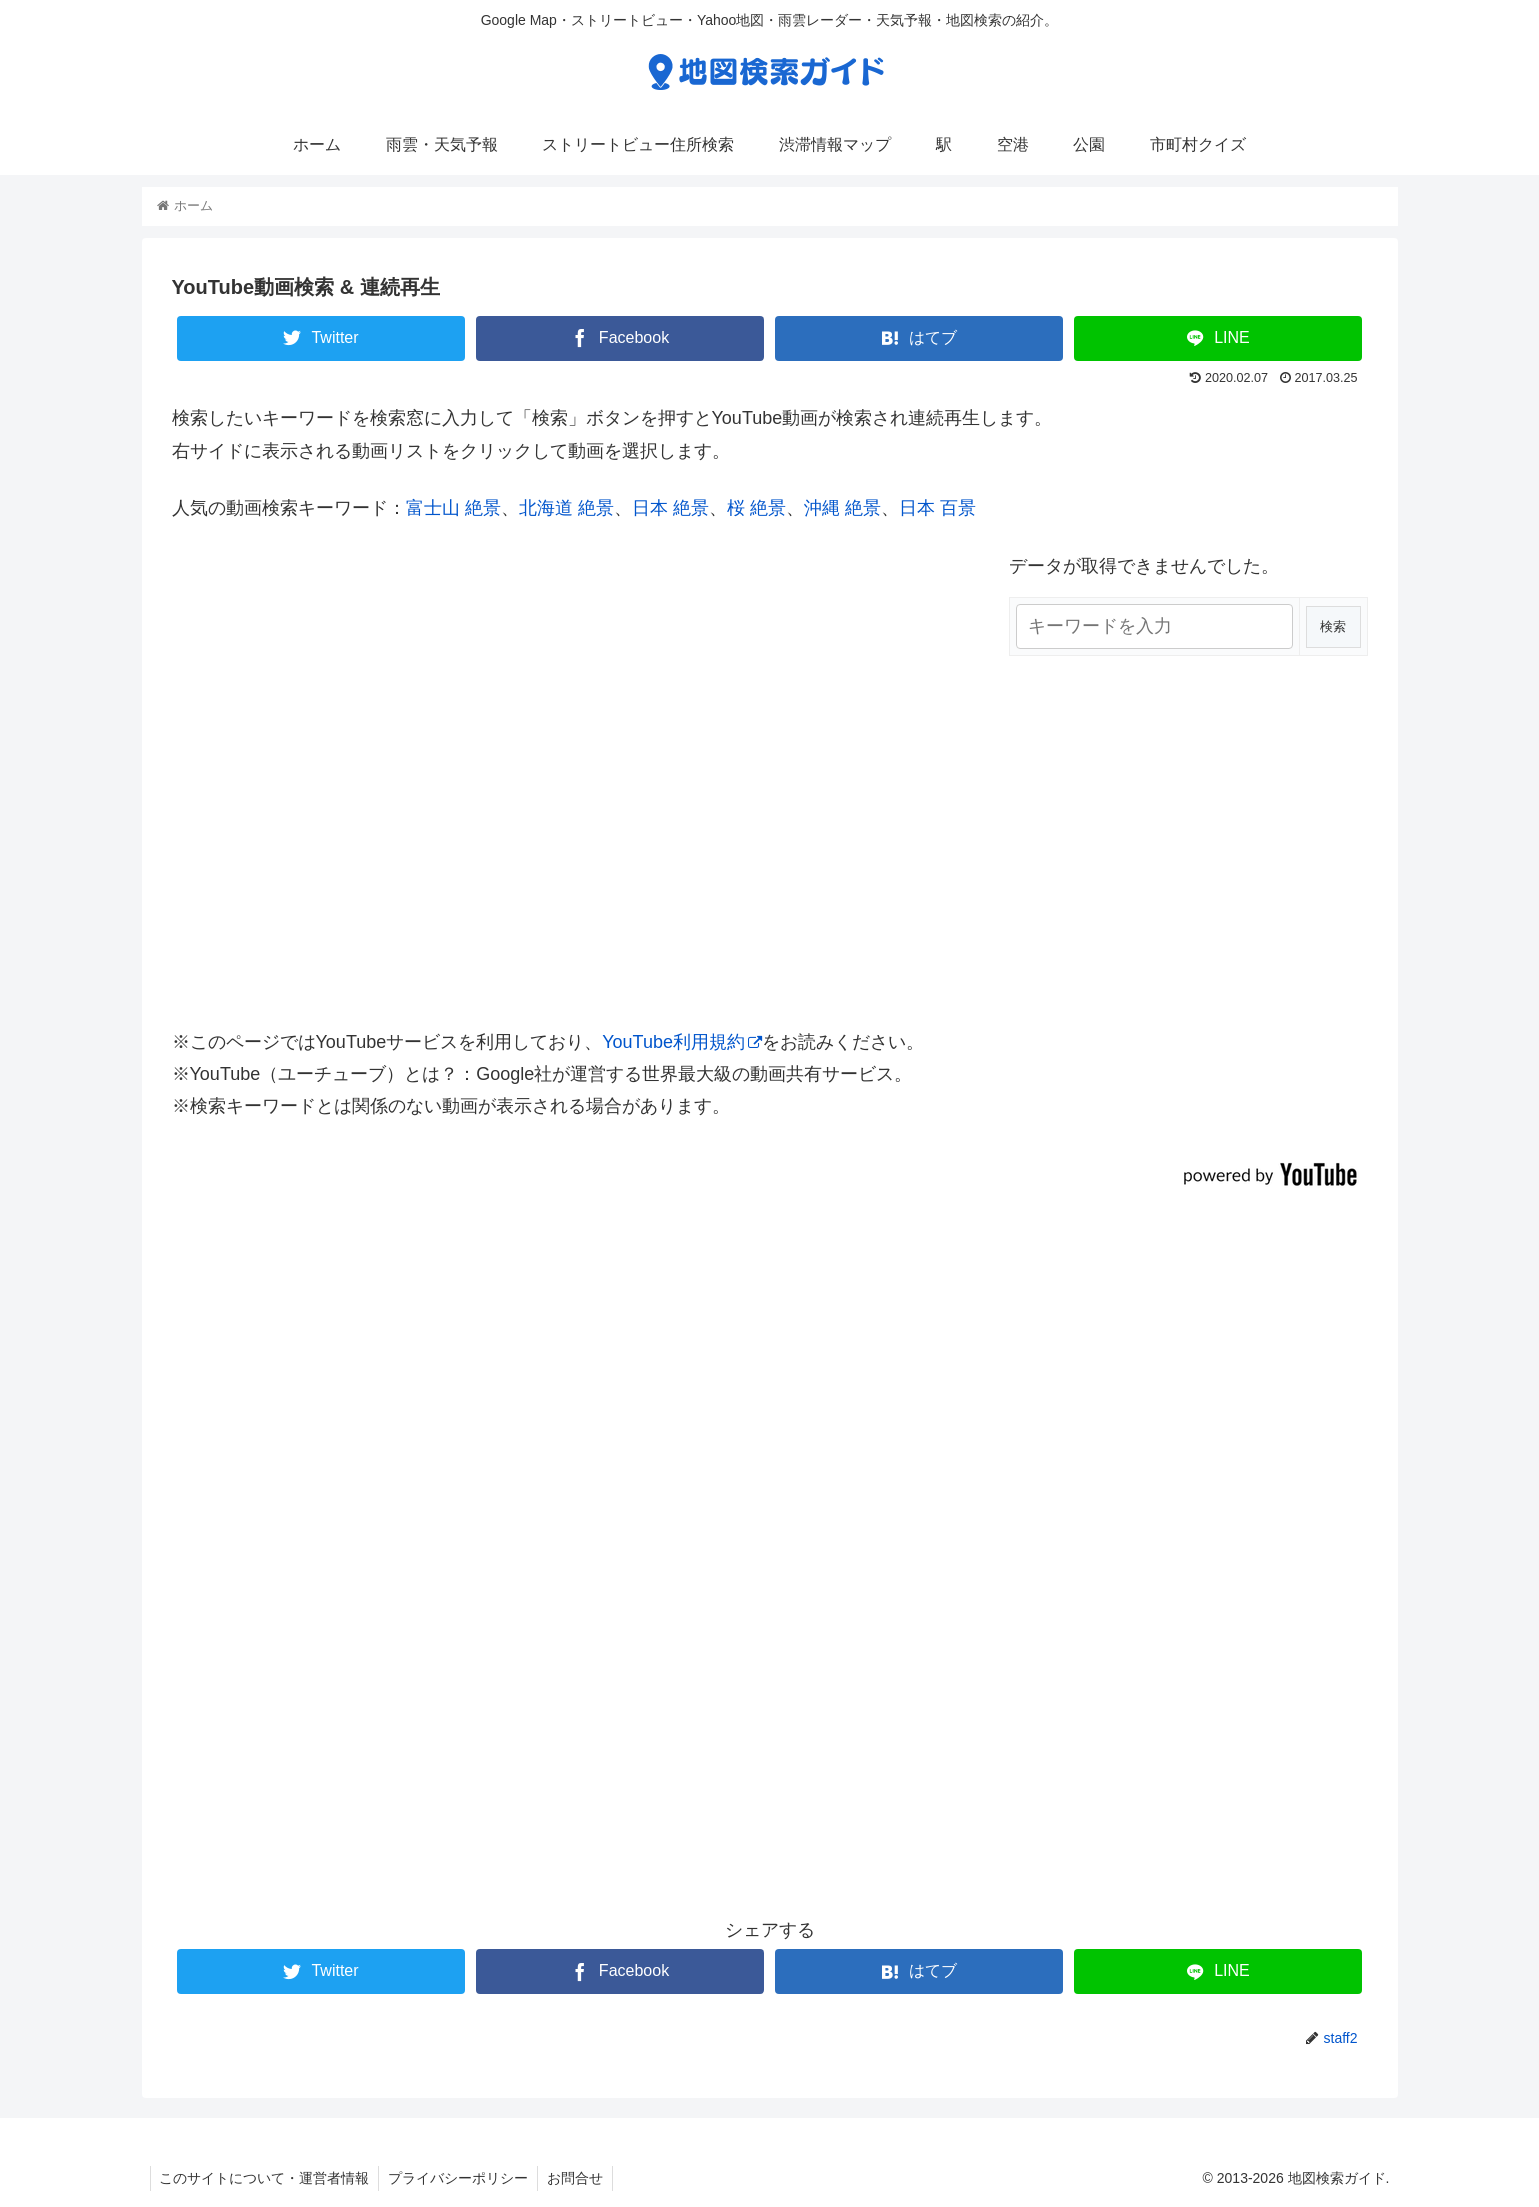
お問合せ (581, 2178)
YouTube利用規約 (682, 1042)
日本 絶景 (670, 508)
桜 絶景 (756, 508)
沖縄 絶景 (842, 508)
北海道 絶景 (566, 508)
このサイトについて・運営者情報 (266, 2178)
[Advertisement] (770, 1590)
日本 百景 (937, 508)
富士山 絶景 (453, 508)
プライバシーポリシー (462, 2178)
